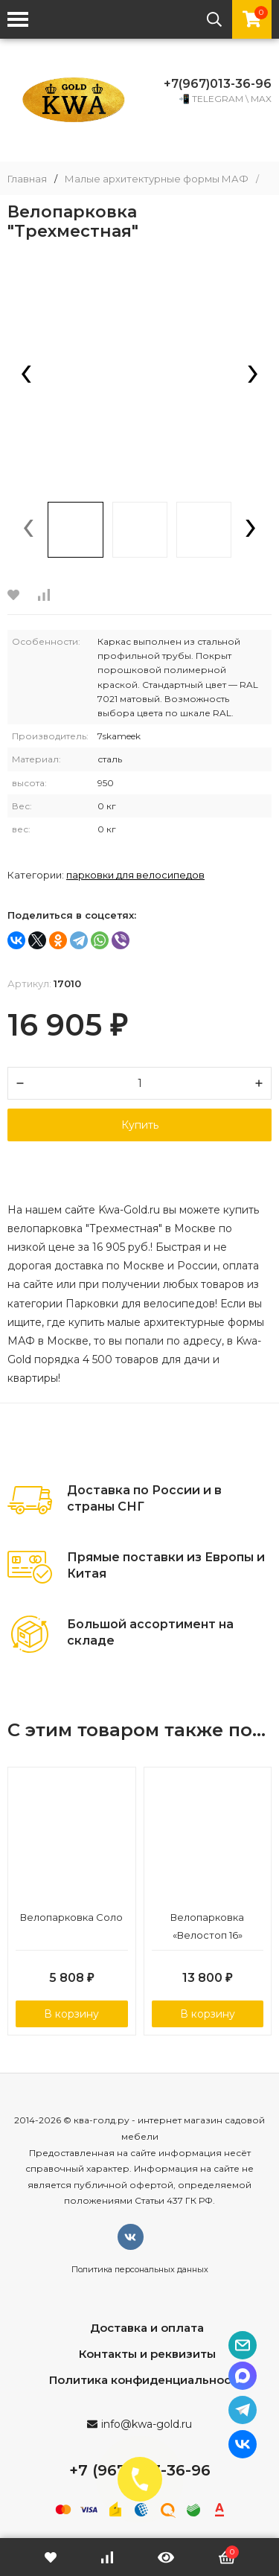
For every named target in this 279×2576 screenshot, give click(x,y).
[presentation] (26, 375)
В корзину (71, 2014)
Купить (139, 1125)
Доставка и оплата (147, 2328)
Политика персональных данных (139, 2269)
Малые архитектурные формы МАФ (156, 179)
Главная (27, 179)
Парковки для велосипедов (135, 875)
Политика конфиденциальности (147, 2380)
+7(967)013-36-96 (218, 84)
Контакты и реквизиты (147, 2354)
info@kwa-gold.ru (146, 2424)
